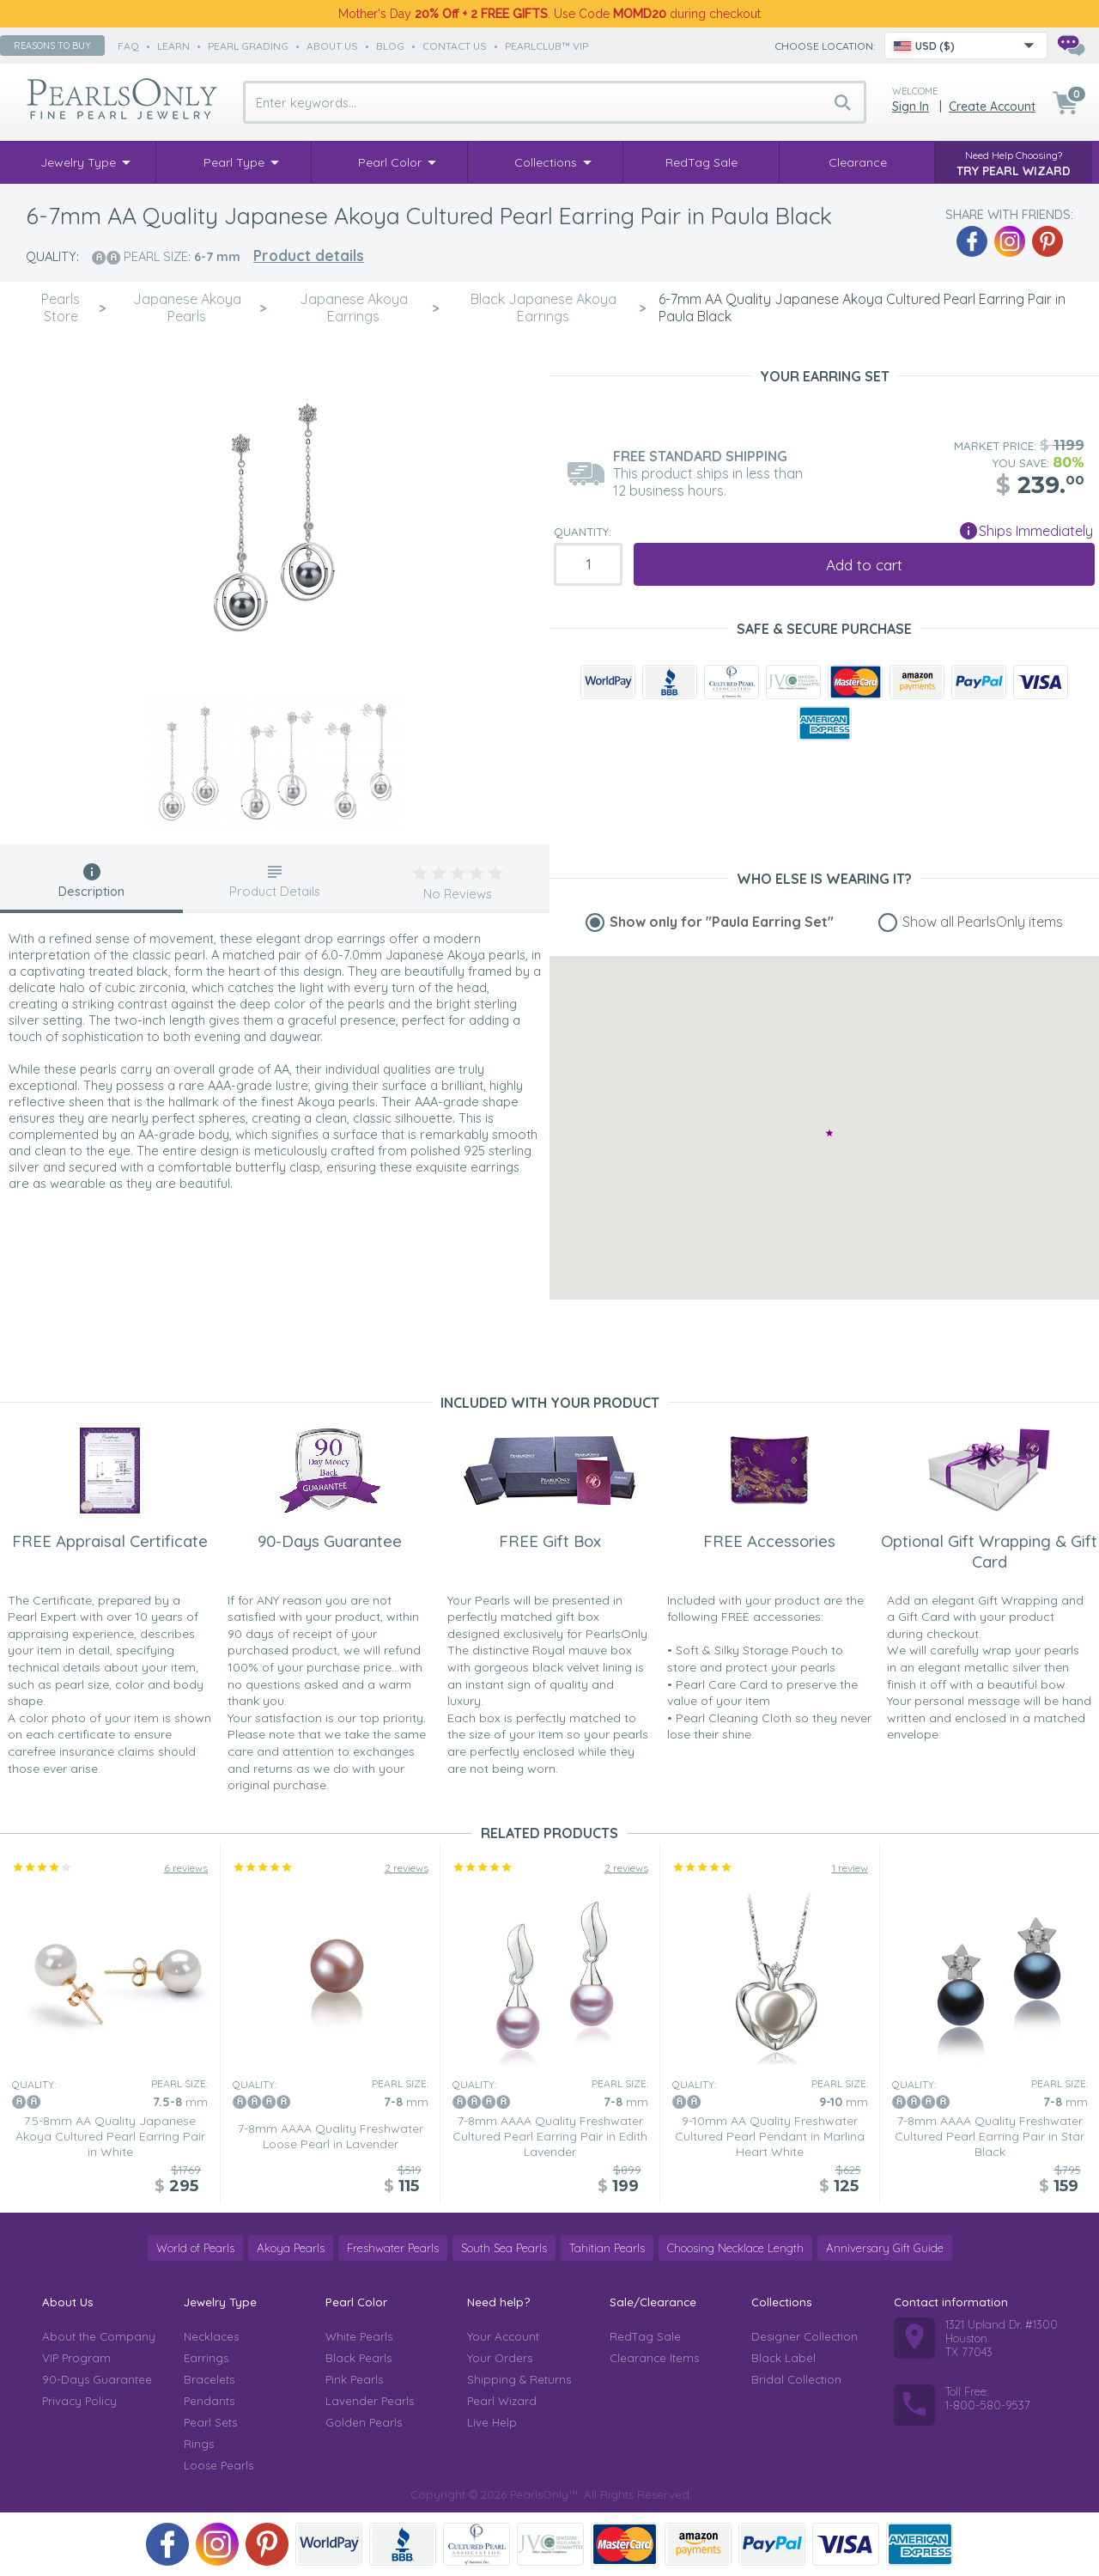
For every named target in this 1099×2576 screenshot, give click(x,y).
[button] (829, 1132)
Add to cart (864, 565)
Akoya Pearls (291, 2248)
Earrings (206, 2358)
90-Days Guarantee (97, 2379)
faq (128, 46)
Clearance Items (654, 2358)
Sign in (910, 106)
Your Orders (499, 2358)
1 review (850, 1867)
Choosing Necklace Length (735, 2248)
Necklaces (211, 2336)
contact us (454, 46)
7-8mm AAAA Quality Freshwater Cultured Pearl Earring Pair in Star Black (989, 2136)
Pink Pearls (354, 2379)
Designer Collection (804, 2336)
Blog (390, 46)
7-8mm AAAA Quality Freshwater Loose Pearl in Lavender (330, 2136)
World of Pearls (195, 2248)
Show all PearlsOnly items (982, 921)
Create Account (992, 106)
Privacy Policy (79, 2401)
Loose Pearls (218, 2465)
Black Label (783, 2358)
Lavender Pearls (369, 2401)
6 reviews (186, 1867)
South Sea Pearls (504, 2248)
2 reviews (406, 1867)
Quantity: (582, 532)
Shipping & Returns (519, 2379)
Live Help (492, 2422)
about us (332, 46)
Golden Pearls (363, 2422)
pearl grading (248, 46)
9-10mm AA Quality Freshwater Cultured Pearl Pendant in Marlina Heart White (770, 2136)
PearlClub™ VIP (546, 46)
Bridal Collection (796, 2379)
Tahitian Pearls (607, 2248)
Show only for (722, 921)
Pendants (209, 2401)
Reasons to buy (52, 46)
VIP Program (76, 2358)
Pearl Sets (210, 2422)
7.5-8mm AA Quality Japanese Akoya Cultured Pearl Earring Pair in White (110, 2136)
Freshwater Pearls (393, 2248)
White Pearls (358, 2336)
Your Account (503, 2336)
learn (173, 46)
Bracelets (209, 2379)
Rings (199, 2444)
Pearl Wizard (502, 2401)
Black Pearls (358, 2358)
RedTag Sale (645, 2336)
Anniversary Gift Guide (885, 2248)
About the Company (98, 2336)
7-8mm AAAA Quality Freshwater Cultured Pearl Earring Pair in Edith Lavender (549, 2136)
